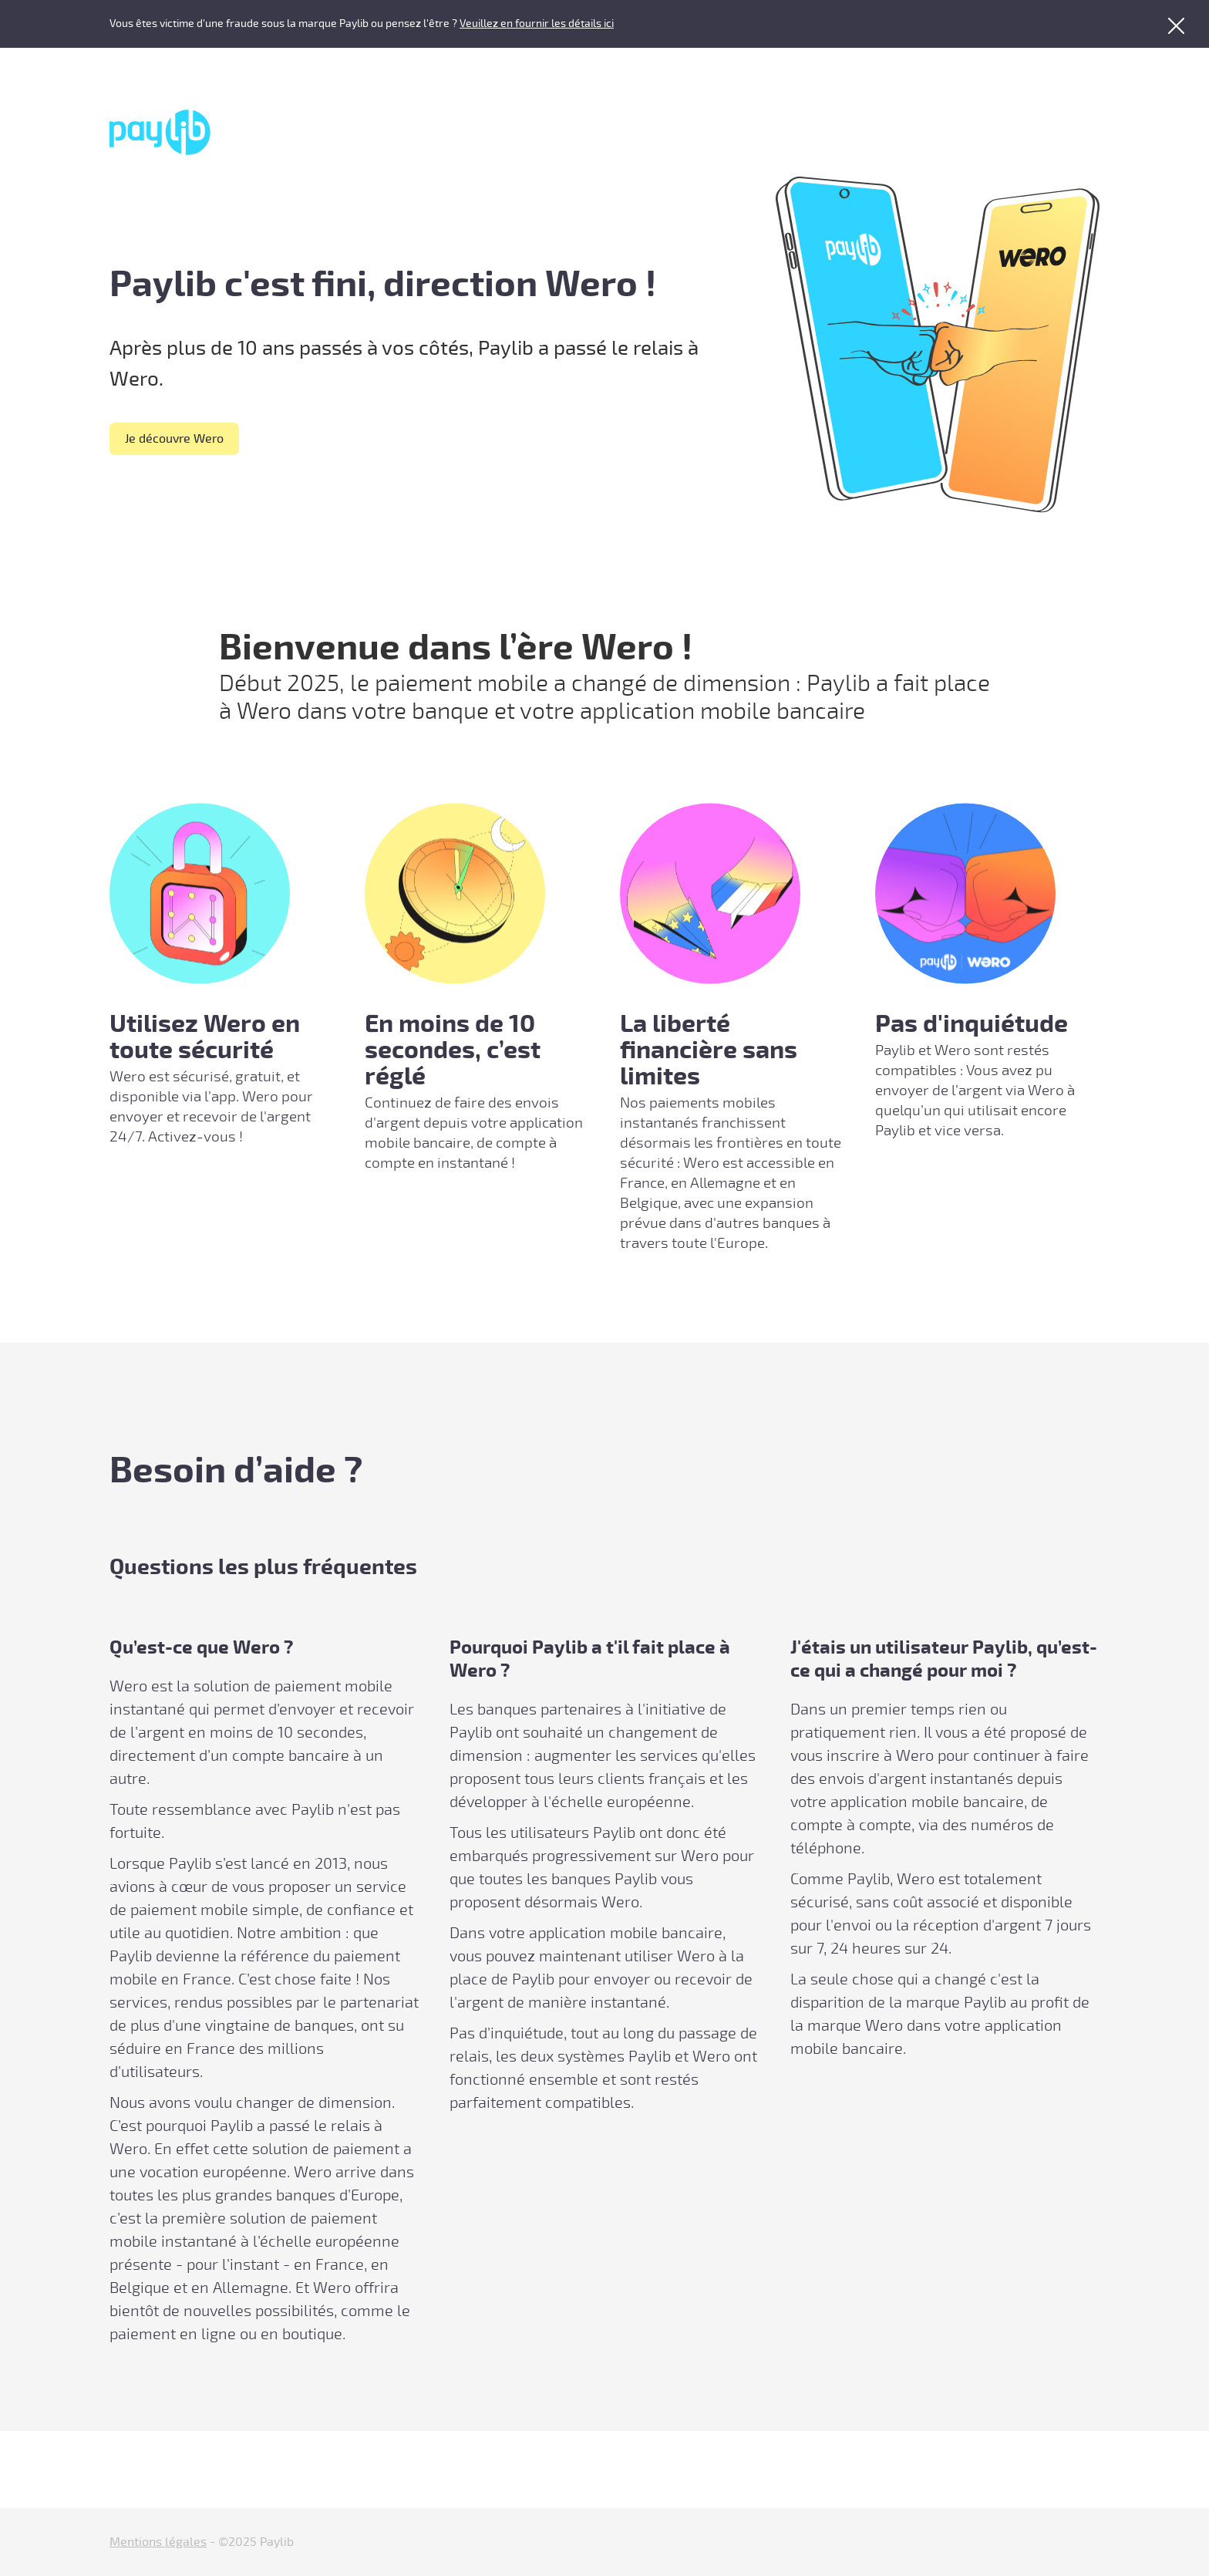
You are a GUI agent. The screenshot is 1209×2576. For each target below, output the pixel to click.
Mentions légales (158, 2542)
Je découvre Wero (174, 439)
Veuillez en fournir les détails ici (537, 24)
